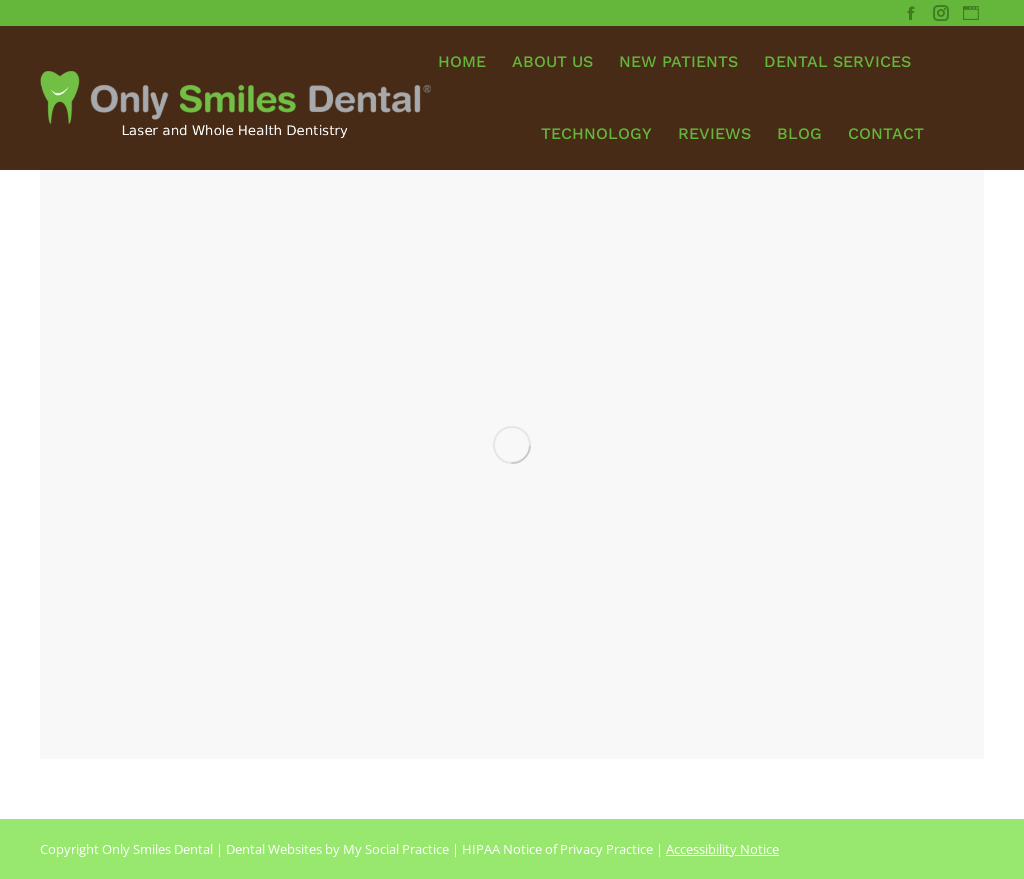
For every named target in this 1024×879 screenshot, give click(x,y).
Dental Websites (274, 849)
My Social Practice (394, 849)
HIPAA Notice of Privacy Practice (557, 849)
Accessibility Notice (722, 849)
